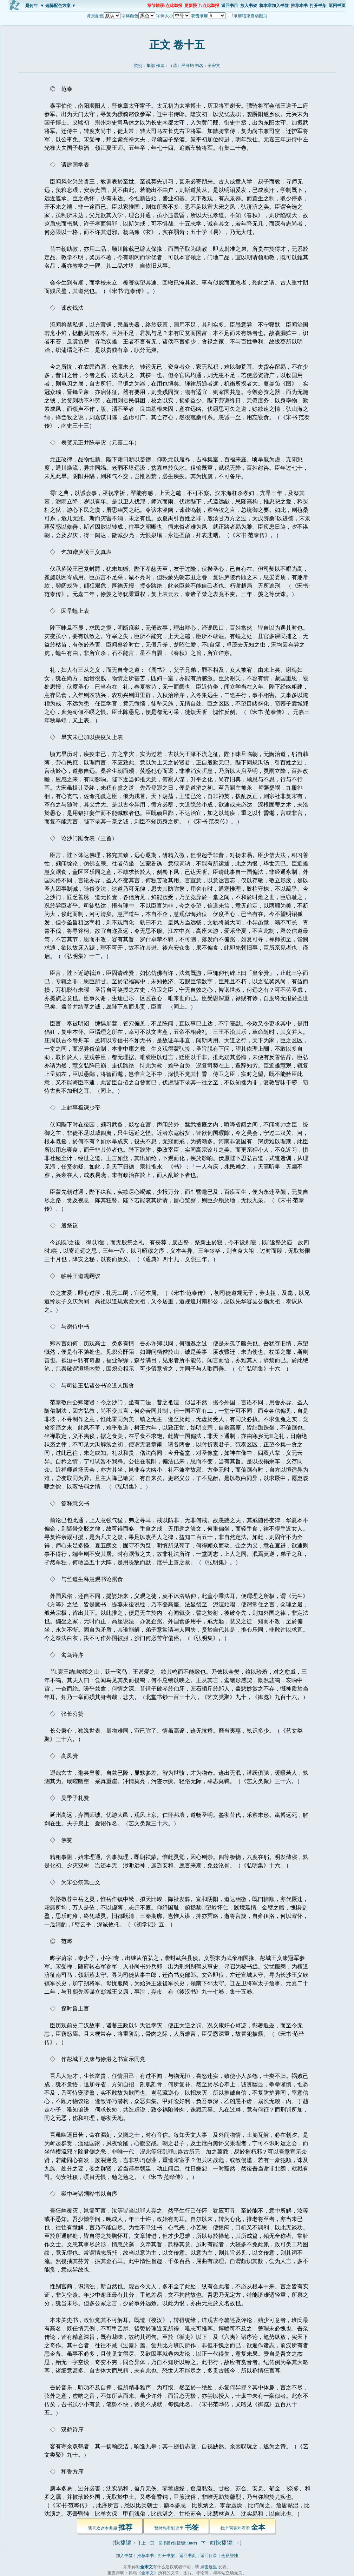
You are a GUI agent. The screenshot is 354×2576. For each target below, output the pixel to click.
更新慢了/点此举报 (201, 5)
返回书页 (337, 5)
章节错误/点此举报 (164, 5)
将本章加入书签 (274, 5)
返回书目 (229, 5)
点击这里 (208, 2566)
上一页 (148, 2543)
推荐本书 (299, 5)
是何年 (31, 5)
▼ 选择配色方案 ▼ (58, 5)
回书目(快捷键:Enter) (177, 2543)
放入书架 (248, 5)
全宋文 (214, 65)
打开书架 (318, 5)
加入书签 (124, 2555)
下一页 (207, 2543)
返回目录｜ (210, 2555)
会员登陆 (229, 2555)
